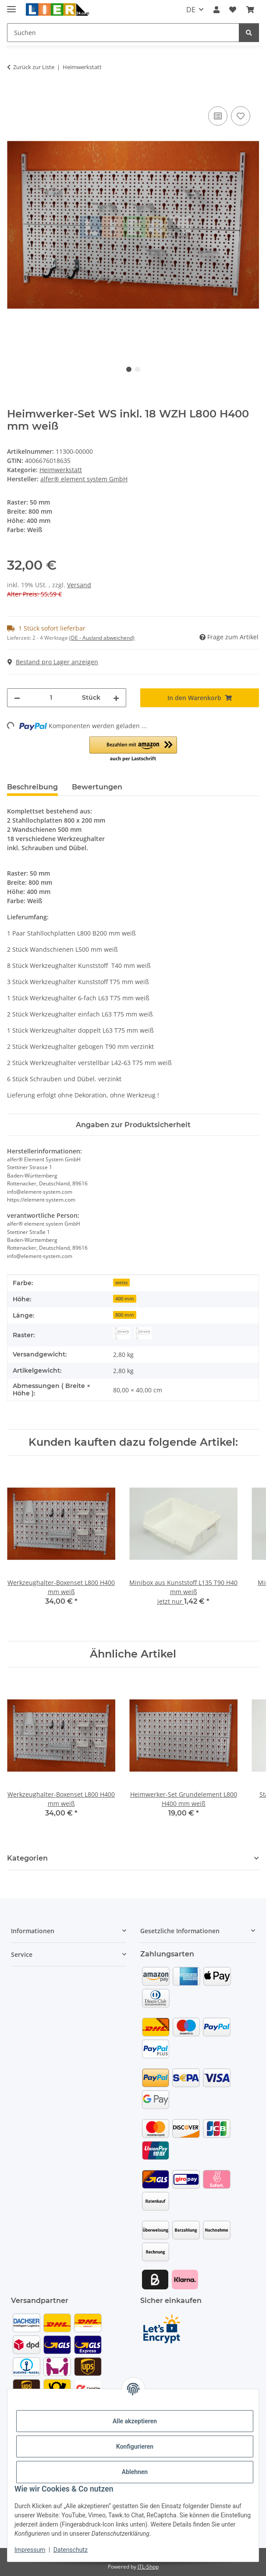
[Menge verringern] (17, 698)
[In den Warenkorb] (14, 94)
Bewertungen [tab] (97, 787)
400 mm (124, 1299)
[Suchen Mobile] (123, 32)
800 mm (124, 1315)
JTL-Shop (148, 2566)
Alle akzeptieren (135, 2421)
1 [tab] (128, 369)
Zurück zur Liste (33, 67)
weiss (121, 1282)
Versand (79, 585)
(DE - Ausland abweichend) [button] (102, 637)
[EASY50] (143, 1333)
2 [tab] (137, 369)
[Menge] (51, 698)
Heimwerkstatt (60, 470)
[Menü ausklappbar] (11, 5)
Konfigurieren (134, 2446)
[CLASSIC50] (122, 1333)
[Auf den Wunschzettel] (240, 116)
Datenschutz (70, 2549)
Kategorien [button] (27, 1858)
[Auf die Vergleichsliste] (217, 116)
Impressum (29, 2549)
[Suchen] (249, 32)
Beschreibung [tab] (32, 787)
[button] (216, 9)
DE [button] (190, 9)
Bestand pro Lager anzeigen (52, 662)
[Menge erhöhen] (116, 698)
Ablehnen (135, 2471)
